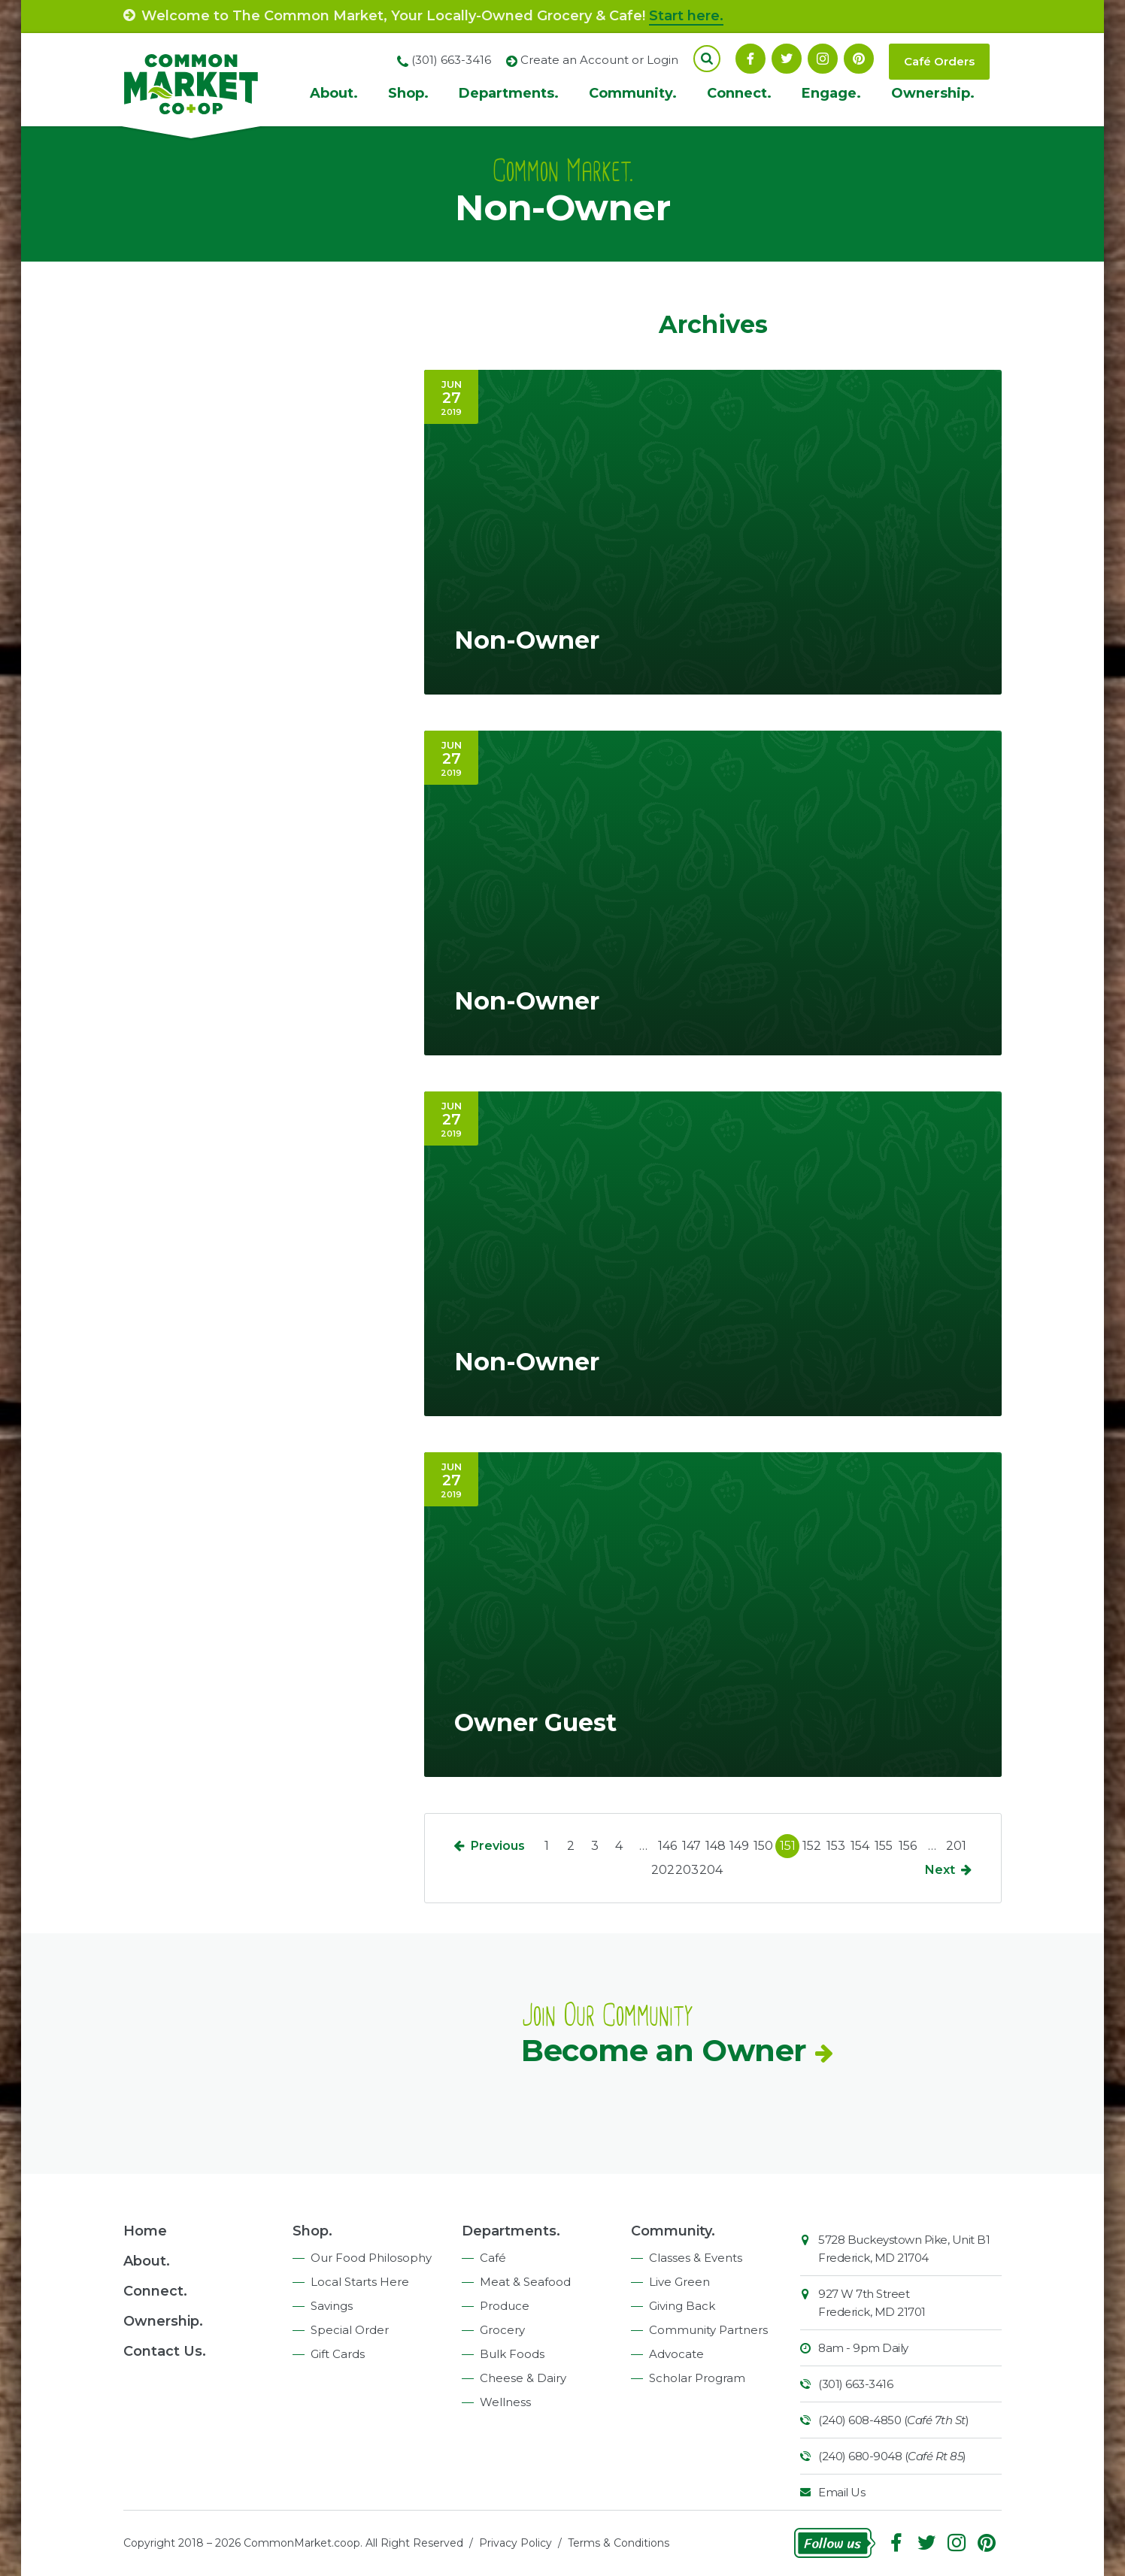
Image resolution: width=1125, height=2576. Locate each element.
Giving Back (682, 2306)
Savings (332, 2306)
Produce (504, 2306)
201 (956, 1846)
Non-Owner (526, 640)
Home (145, 2231)
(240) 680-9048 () (892, 2456)
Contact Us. (164, 2351)
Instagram (823, 59)
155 (884, 1846)
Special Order (350, 2330)
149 (739, 1846)
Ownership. (933, 93)
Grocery (502, 2330)
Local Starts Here (360, 2282)
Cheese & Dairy (523, 2378)
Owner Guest (535, 1722)
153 (835, 1846)
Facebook (750, 59)
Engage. (831, 93)
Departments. (509, 93)
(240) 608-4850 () (893, 2420)
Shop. (408, 93)
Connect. (739, 93)
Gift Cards (338, 2354)
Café (493, 2258)
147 (691, 1846)
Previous (498, 1846)
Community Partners (708, 2330)
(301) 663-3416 (855, 2384)
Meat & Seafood (525, 2282)
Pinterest (859, 59)
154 (860, 1846)
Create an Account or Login (599, 60)
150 (763, 1846)
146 (667, 1846)
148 (715, 1846)
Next (940, 1870)
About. (334, 93)
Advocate (676, 2354)
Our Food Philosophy (371, 2258)
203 (687, 1870)
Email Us (841, 2492)
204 (711, 1870)
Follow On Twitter (787, 59)
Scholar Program (697, 2378)
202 (663, 1870)
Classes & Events (695, 2258)
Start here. (686, 16)
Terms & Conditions (618, 2543)
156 (908, 1846)
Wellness (505, 2402)
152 (811, 1846)
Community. (633, 93)
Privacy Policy (515, 2543)
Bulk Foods (512, 2354)
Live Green (679, 2282)
